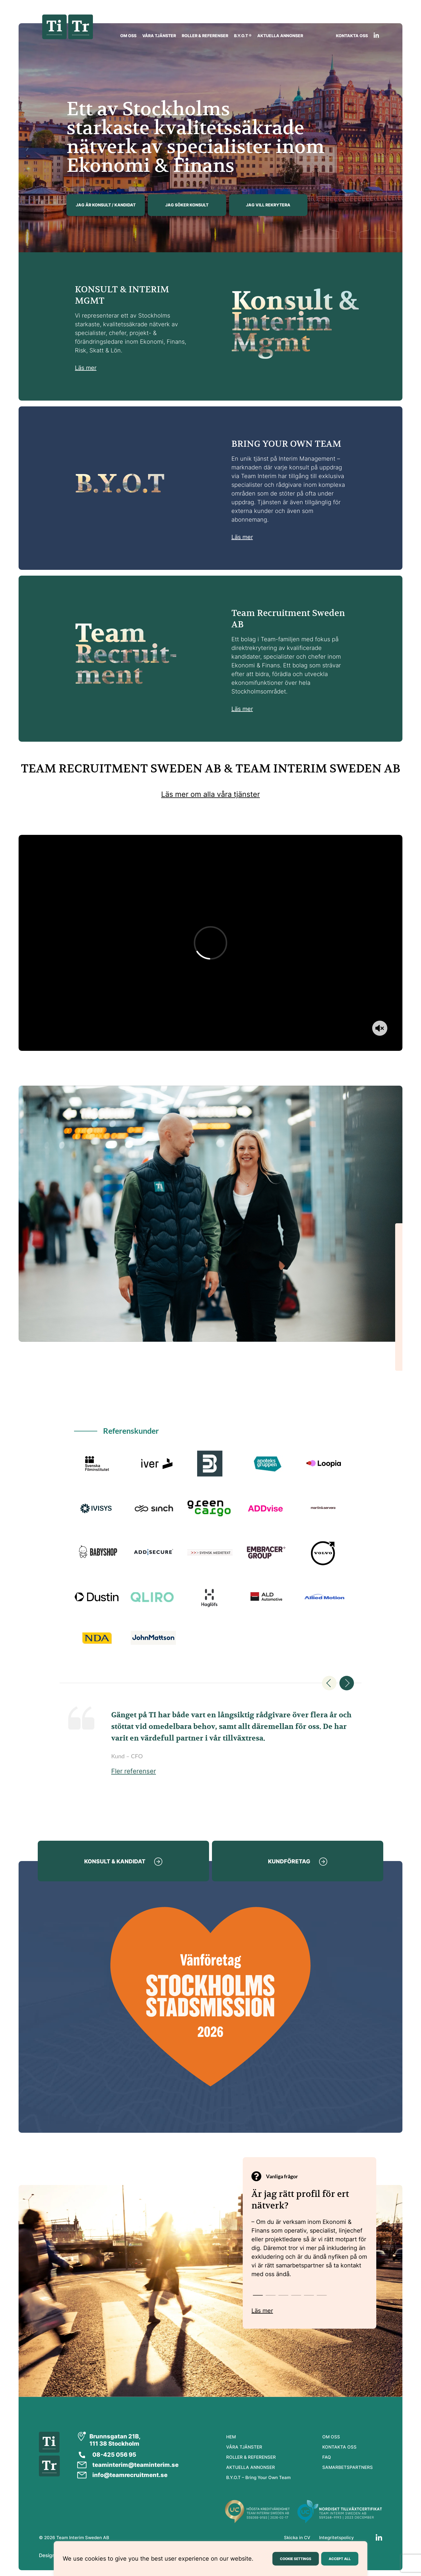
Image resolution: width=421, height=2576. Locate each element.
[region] (210, 2558)
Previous (329, 1683)
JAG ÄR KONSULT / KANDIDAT (106, 204)
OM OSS (128, 35)
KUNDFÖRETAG (289, 1861)
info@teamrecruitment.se (130, 2474)
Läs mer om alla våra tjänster (210, 794)
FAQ (326, 2457)
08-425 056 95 (114, 2454)
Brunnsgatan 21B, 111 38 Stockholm (115, 2440)
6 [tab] (320, 2295)
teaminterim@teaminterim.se (135, 2464)
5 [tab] (307, 2295)
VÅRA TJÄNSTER (159, 35)
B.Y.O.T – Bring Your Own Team (258, 2477)
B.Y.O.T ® (242, 35)
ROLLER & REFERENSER (205, 35)
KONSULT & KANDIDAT (114, 1861)
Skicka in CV (297, 2537)
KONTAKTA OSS (352, 35)
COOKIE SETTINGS (295, 2559)
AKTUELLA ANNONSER (280, 35)
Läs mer (85, 368)
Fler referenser (133, 1771)
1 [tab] (256, 2295)
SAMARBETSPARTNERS (347, 2467)
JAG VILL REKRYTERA (268, 204)
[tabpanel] (309, 2238)
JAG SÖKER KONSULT (186, 204)
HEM (231, 2437)
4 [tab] (294, 2295)
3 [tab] (281, 2295)
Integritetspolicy (336, 2537)
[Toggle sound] (379, 1028)
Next (346, 1683)
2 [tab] (268, 2295)
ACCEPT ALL (340, 2559)
